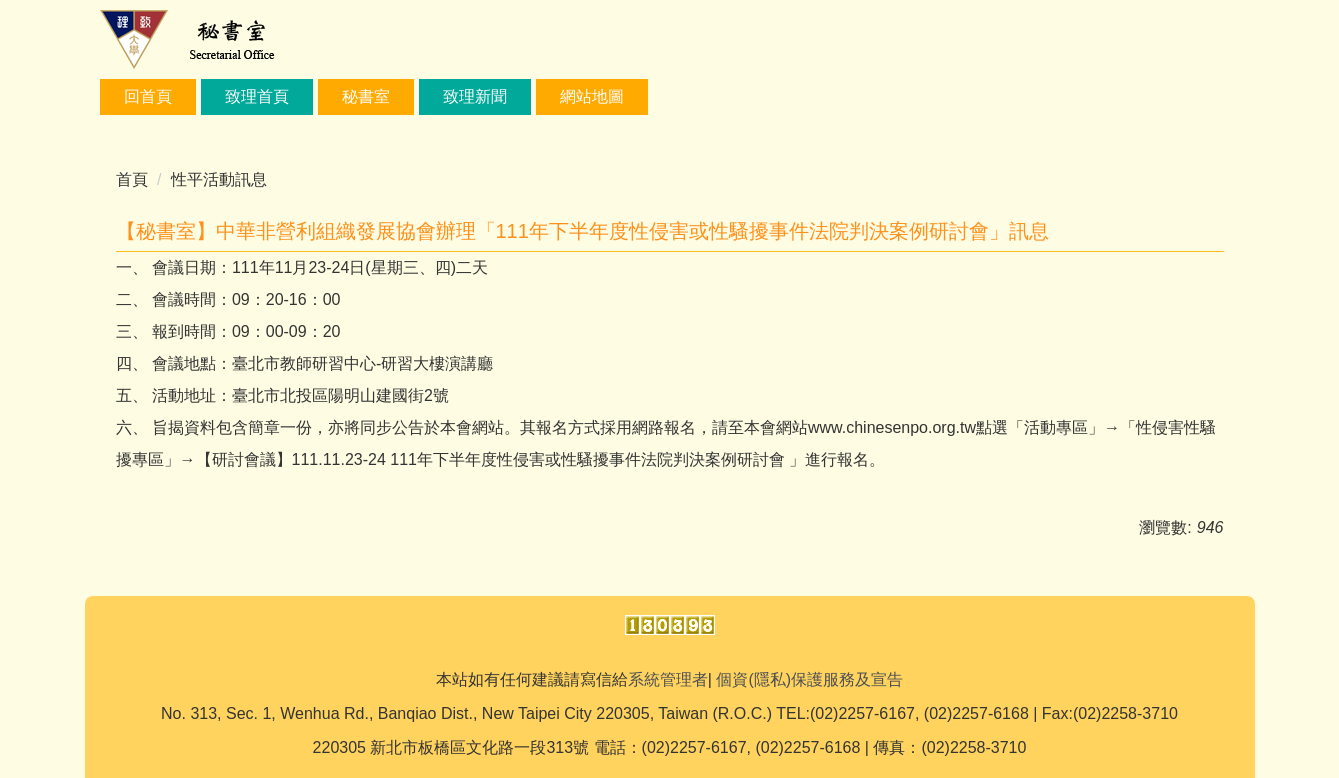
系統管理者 (668, 679)
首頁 (132, 179)
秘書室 (366, 96)
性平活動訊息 (219, 179)
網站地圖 (592, 96)
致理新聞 (475, 96)
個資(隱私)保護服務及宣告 (809, 679)
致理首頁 (257, 96)
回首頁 (148, 96)
